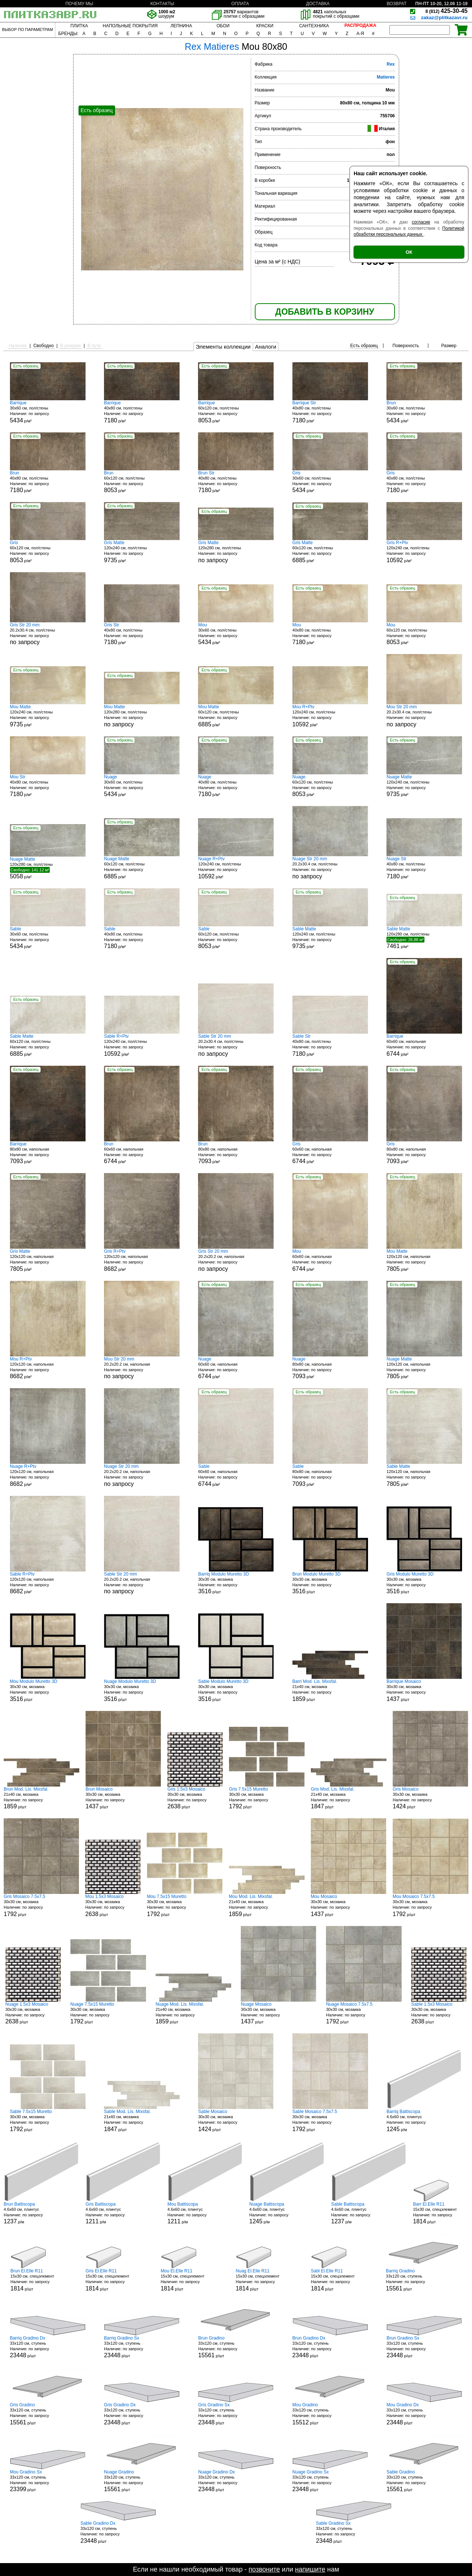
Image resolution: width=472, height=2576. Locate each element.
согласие (421, 222)
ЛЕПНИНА (181, 25)
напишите (310, 2569)
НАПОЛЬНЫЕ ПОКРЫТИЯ (130, 25)
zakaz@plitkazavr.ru (444, 17)
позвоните (264, 2569)
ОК (409, 252)
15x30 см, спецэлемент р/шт (440, 2213)
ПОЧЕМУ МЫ (79, 3)
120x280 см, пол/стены (236, 551)
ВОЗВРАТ (397, 3)
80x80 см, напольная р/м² (48, 1153)
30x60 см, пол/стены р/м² (48, 411)
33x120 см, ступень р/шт (424, 2280)
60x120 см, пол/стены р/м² (236, 411)
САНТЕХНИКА (314, 25)
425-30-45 (447, 11)
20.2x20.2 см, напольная (236, 1260)
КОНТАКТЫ (162, 3)
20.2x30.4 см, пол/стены (48, 634)
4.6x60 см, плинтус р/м (424, 2120)
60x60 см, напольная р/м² (424, 1045)
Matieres (386, 77)
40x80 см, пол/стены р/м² (142, 411)
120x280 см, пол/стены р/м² (48, 868)
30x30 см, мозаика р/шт (236, 1583)
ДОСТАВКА (318, 3)
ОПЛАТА (240, 3)
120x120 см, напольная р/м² (48, 1260)
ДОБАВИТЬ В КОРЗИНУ (324, 312)
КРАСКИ (264, 25)
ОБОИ (222, 25)
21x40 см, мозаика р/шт (330, 1690)
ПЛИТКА (79, 25)
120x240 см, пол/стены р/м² (142, 551)
